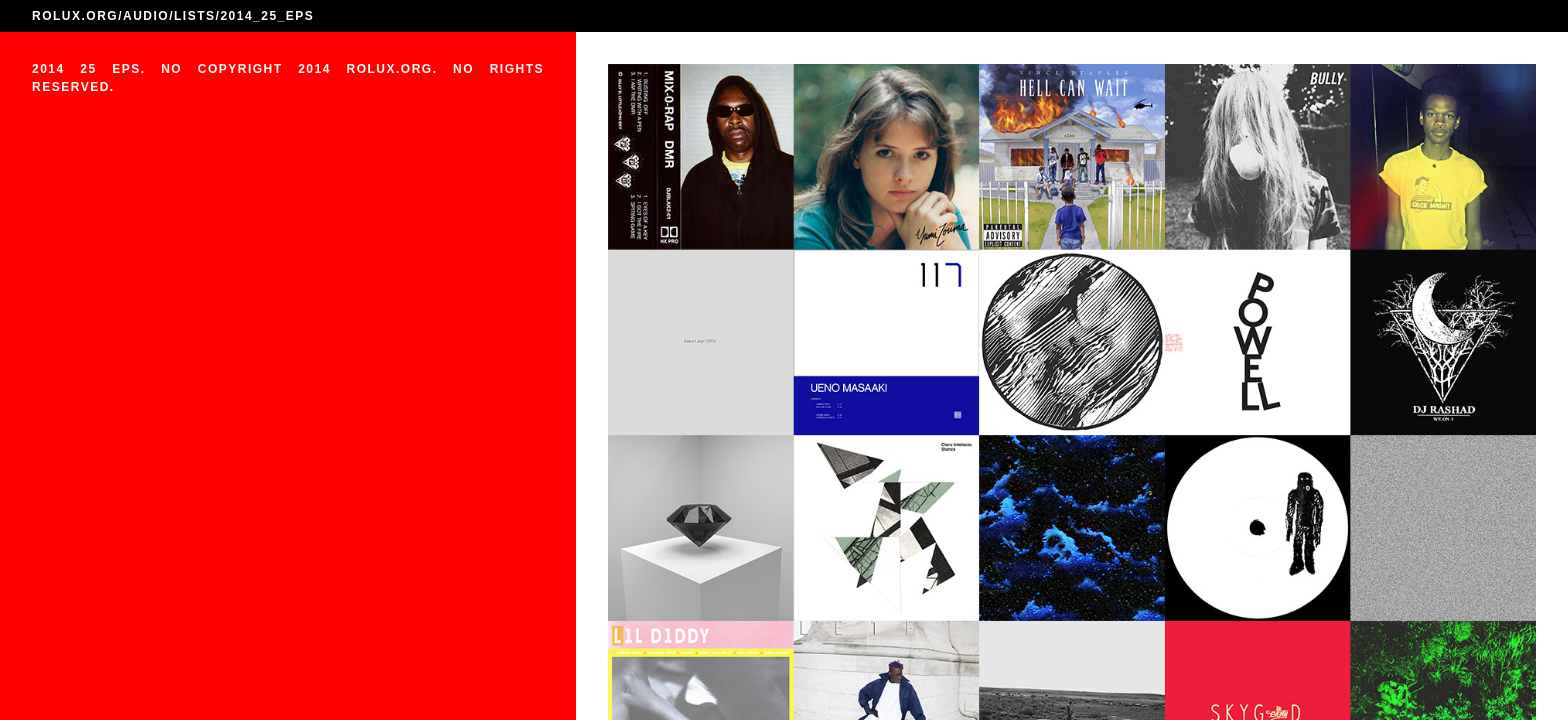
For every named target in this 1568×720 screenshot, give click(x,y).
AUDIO (146, 16)
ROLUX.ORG (75, 16)
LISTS (195, 16)
